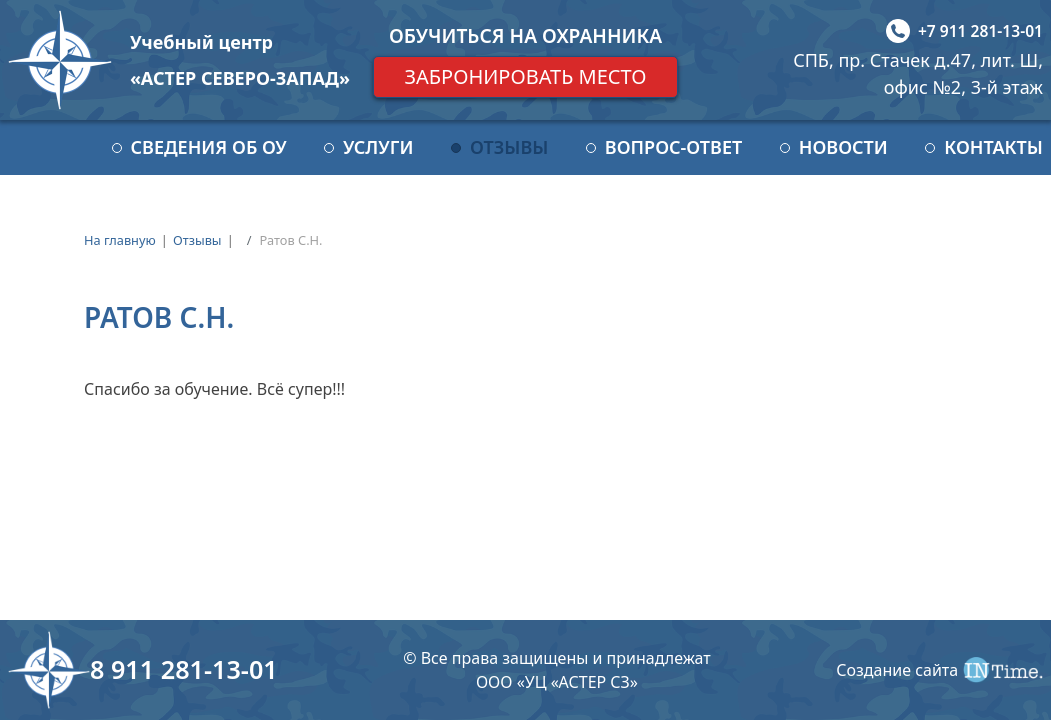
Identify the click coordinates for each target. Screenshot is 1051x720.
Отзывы (509, 147)
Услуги (378, 147)
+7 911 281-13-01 (980, 31)
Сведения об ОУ (209, 147)
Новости (843, 147)
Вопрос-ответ (673, 147)
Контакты (993, 147)
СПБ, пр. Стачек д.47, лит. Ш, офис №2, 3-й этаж (918, 73)
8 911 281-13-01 (184, 669)
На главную (120, 240)
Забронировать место (525, 76)
